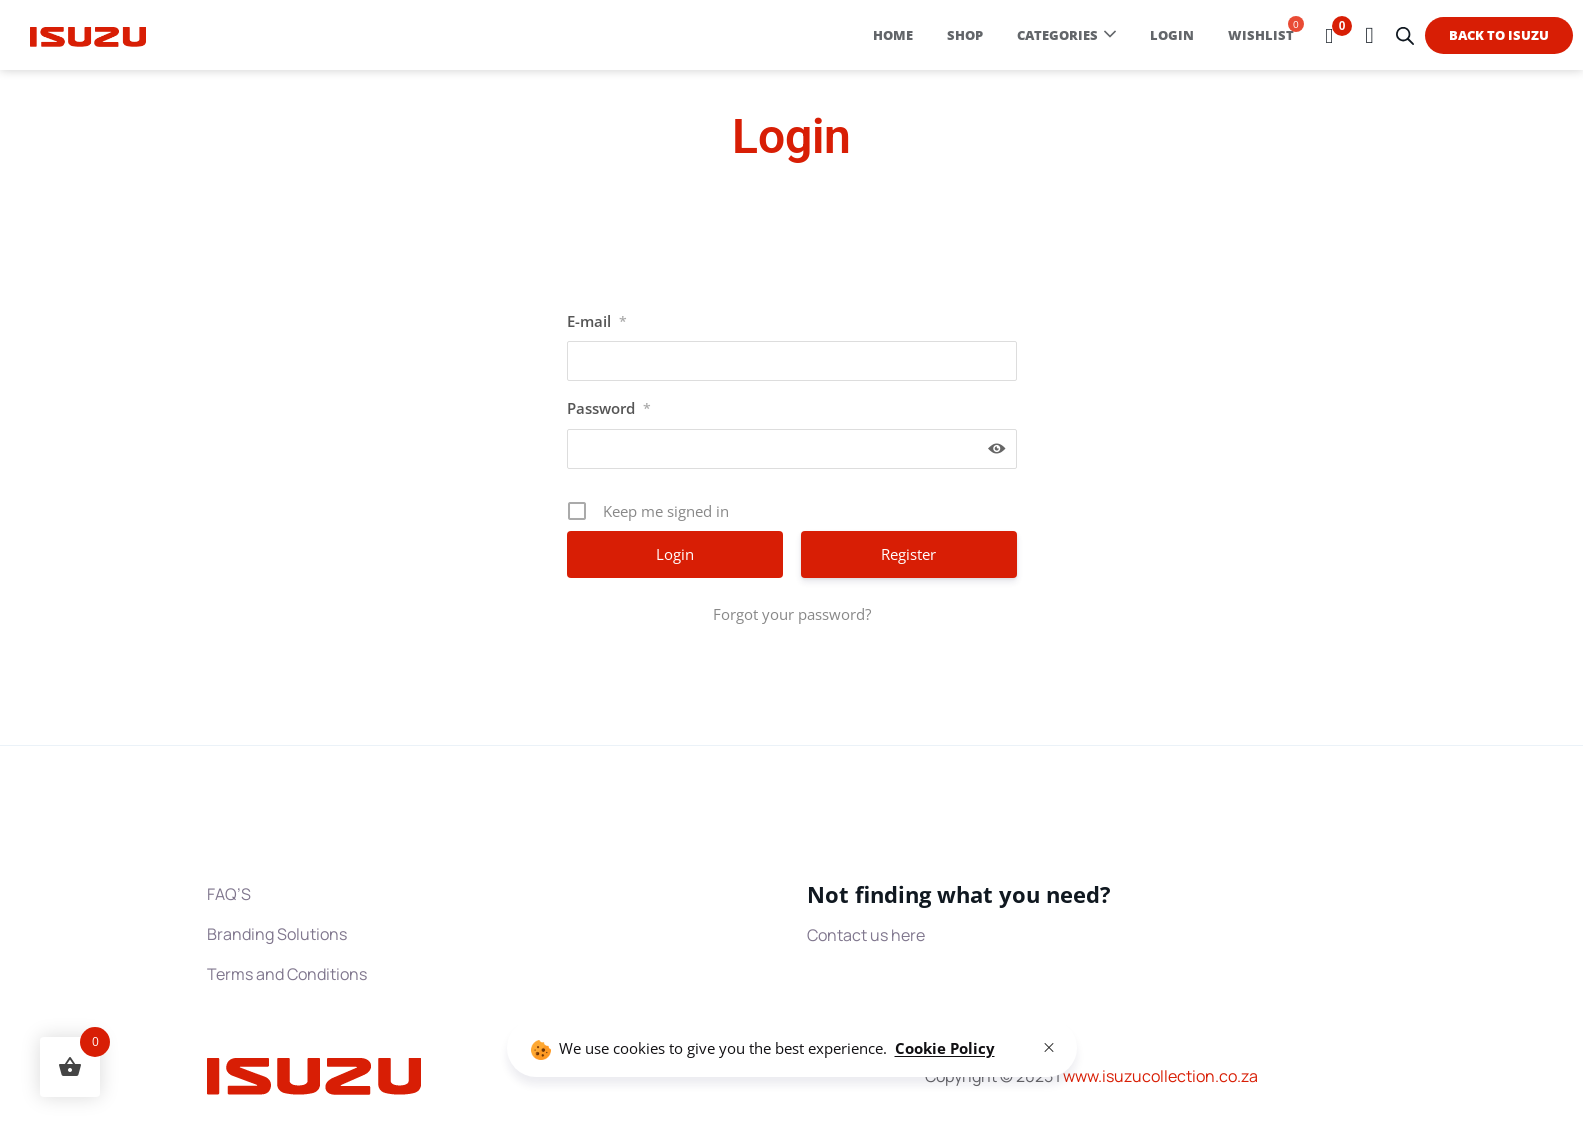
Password (609, 408)
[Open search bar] (1405, 35)
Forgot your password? (792, 614)
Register (908, 554)
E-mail (597, 321)
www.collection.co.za (1160, 1076)
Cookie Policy (945, 1048)
